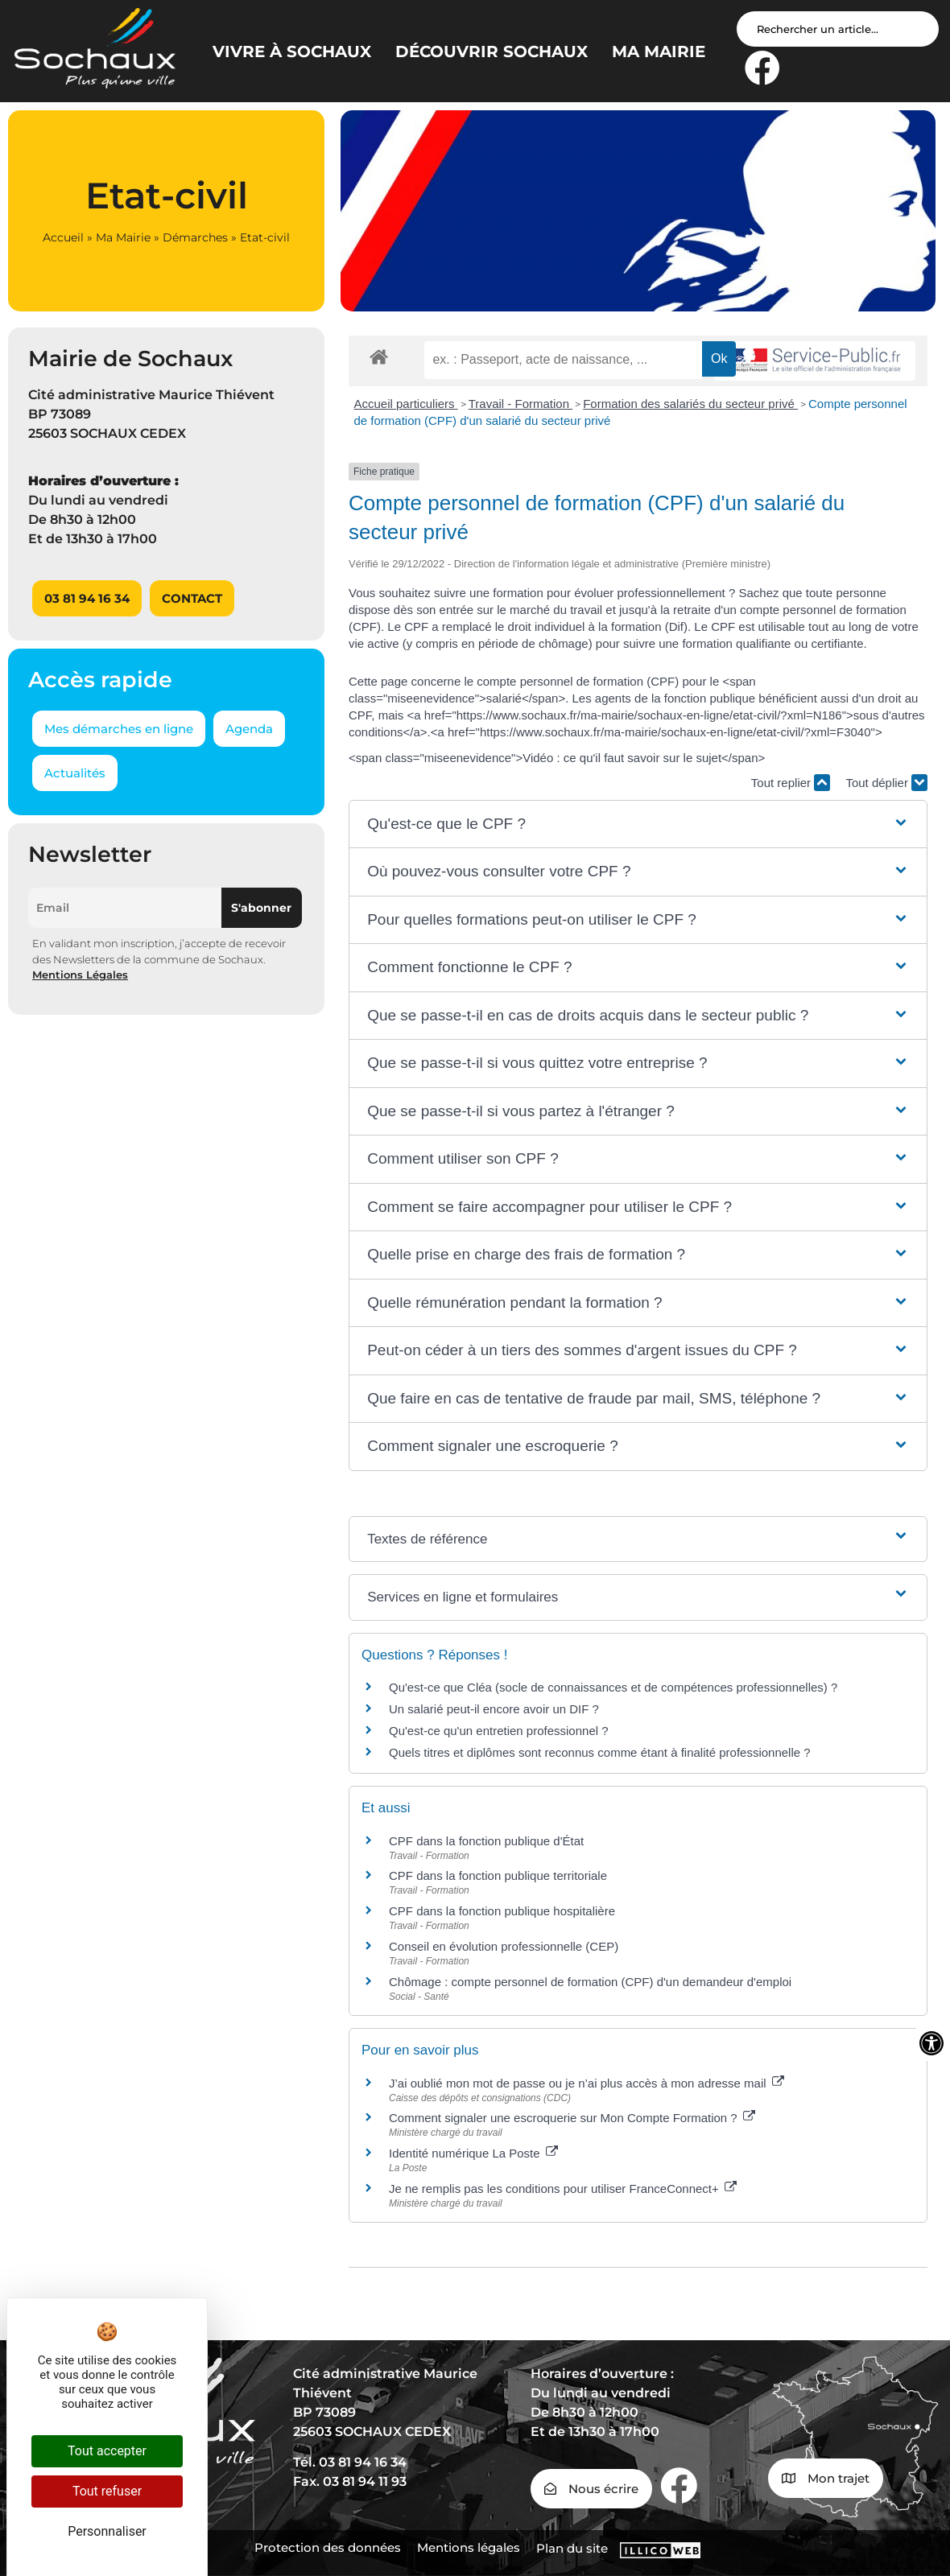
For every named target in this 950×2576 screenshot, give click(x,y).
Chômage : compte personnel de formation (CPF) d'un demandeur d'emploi (590, 1982)
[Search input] (838, 29)
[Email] (124, 908)
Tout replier (790, 782)
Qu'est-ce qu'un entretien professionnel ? (499, 1730)
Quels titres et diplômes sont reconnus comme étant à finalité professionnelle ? (600, 1752)
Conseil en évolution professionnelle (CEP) (503, 1946)
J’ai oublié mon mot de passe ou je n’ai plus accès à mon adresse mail (586, 2083)
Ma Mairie (123, 237)
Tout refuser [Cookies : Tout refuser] (107, 2491)
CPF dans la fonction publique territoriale (498, 1875)
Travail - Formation (520, 403)
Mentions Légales (80, 974)
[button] (638, 824)
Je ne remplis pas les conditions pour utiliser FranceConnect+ (563, 2188)
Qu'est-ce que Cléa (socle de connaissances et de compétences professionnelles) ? (613, 1687)
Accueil (63, 237)
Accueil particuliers (406, 403)
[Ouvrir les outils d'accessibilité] (931, 2043)
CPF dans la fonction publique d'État (486, 1841)
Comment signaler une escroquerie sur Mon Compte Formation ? (572, 2118)
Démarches (195, 237)
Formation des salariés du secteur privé (690, 403)
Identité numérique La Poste (473, 2153)
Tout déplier (886, 782)
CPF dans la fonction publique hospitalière (502, 1911)
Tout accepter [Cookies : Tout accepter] (107, 2451)
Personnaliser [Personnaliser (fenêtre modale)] (107, 2531)
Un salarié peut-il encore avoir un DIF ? (494, 1709)
